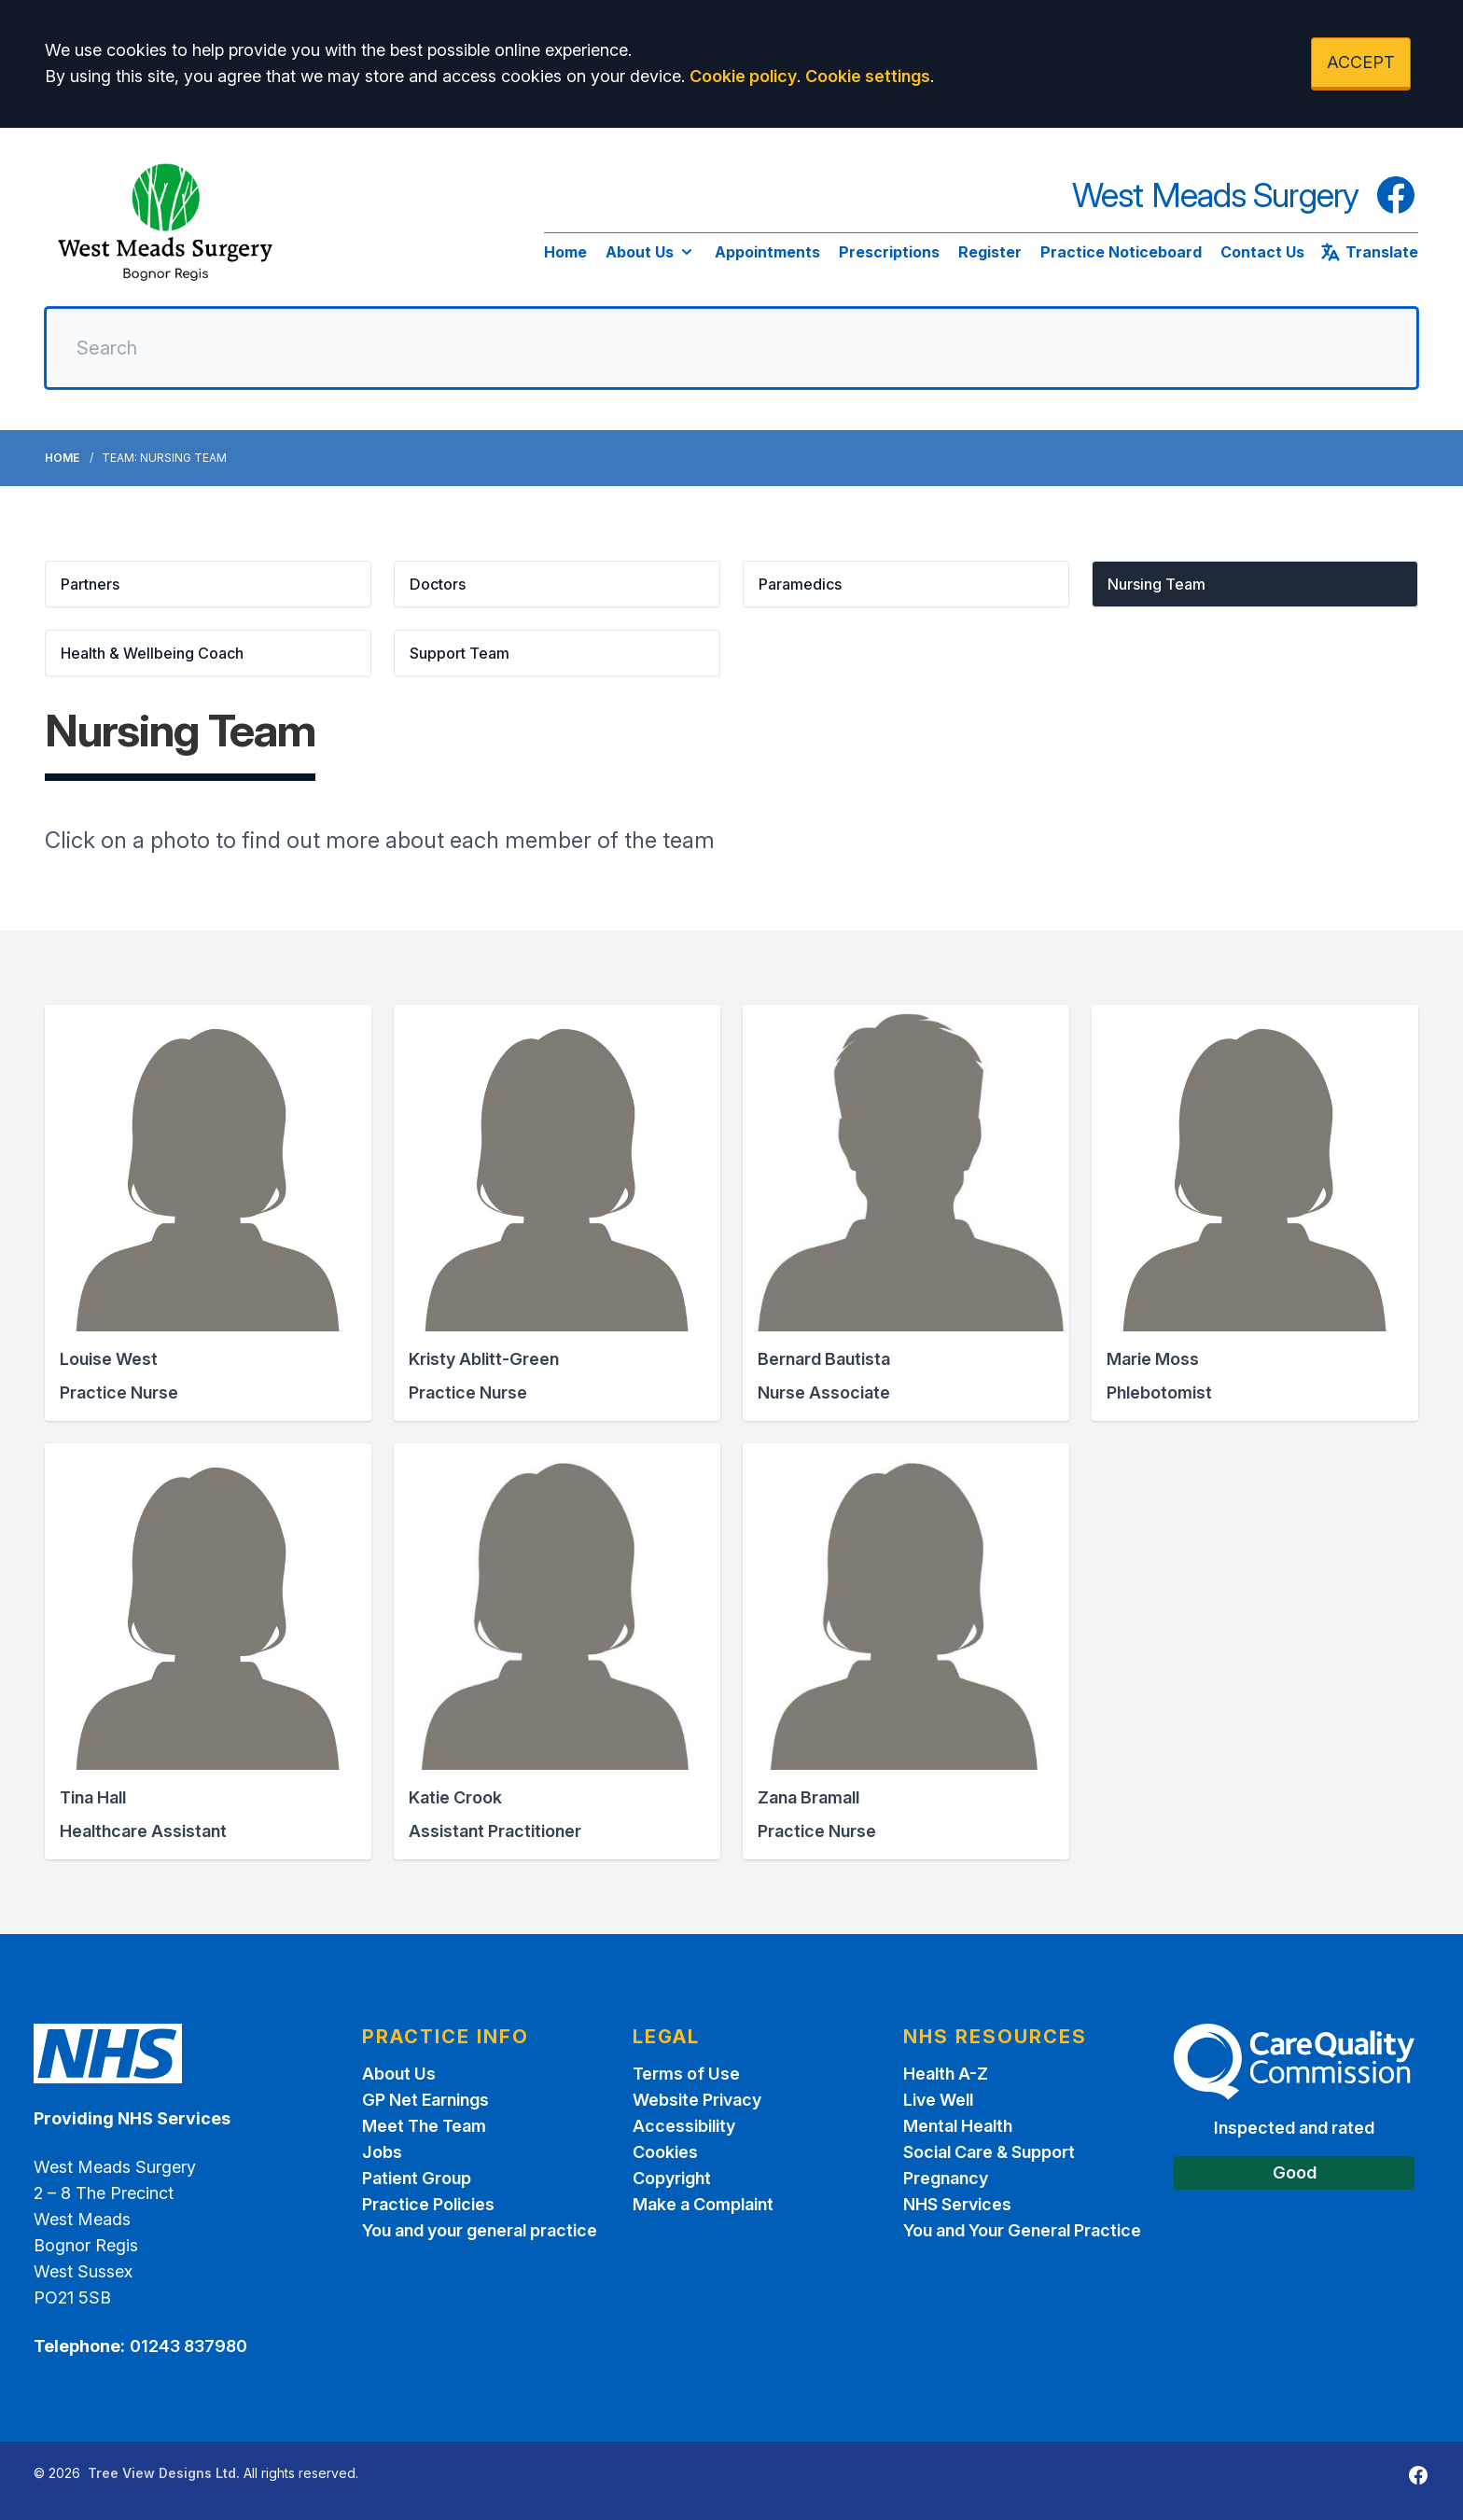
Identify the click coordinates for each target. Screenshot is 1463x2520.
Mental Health (957, 2126)
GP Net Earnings (425, 2099)
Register (990, 252)
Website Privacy (697, 2099)
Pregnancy (945, 2178)
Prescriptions (889, 252)
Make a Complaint (703, 2204)
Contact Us (1262, 252)
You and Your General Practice (1022, 2230)
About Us (651, 252)
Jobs (382, 2152)
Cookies (665, 2152)
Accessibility (684, 2126)
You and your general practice (479, 2230)
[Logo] (165, 225)
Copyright (672, 2178)
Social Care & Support (989, 2152)
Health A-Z (945, 2073)
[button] (208, 584)
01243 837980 (188, 2346)
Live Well (938, 2099)
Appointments (767, 252)
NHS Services (957, 2204)
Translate (1368, 252)
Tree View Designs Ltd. (164, 2473)
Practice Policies (428, 2204)
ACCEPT (1361, 62)
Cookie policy (743, 76)
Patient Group (416, 2178)
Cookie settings (867, 76)
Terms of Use (686, 2073)
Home (565, 252)
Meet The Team (424, 2126)
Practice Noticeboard (1121, 252)
